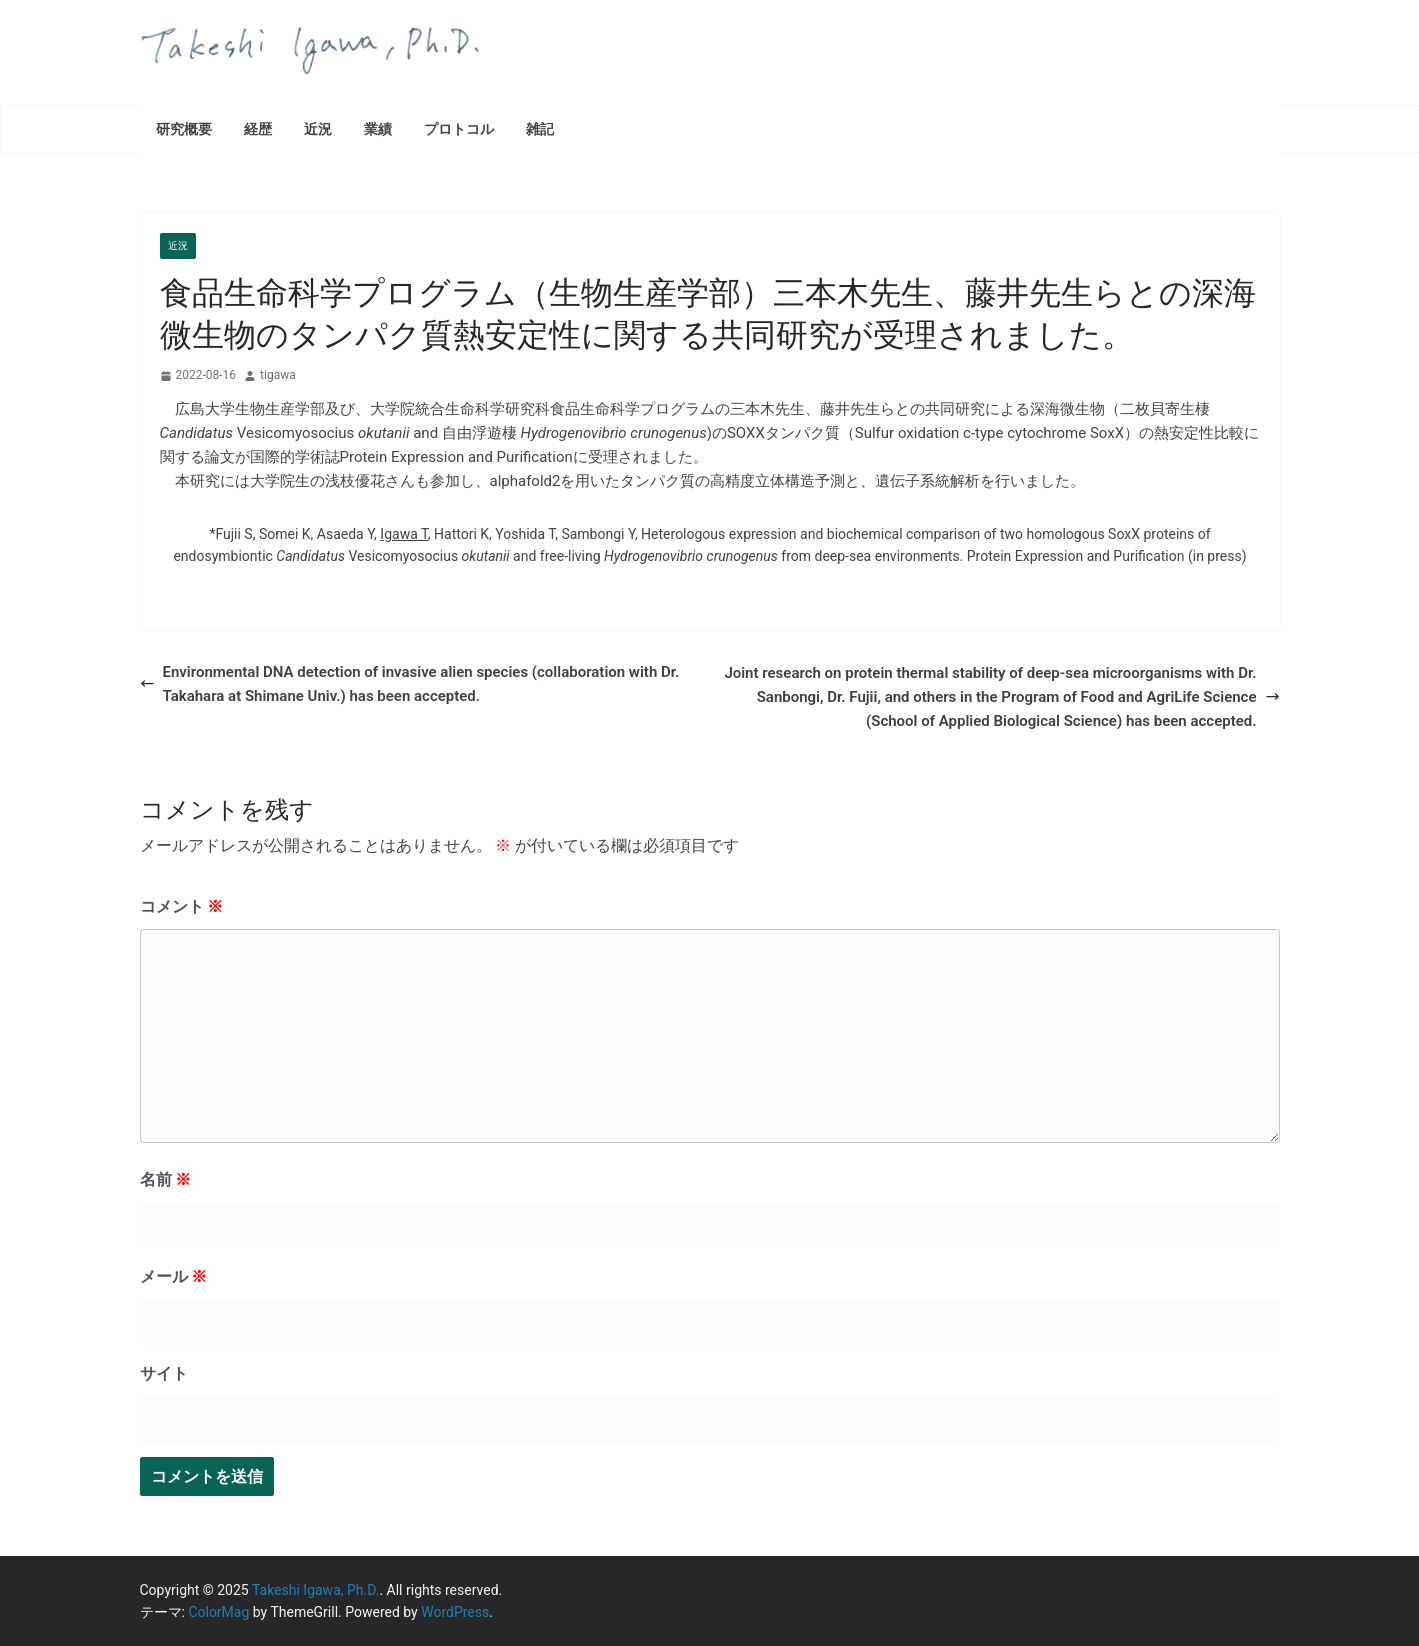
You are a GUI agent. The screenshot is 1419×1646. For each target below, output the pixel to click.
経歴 (258, 128)
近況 (318, 128)
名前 (166, 1179)
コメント (182, 906)
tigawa (278, 375)
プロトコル (459, 128)
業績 (378, 128)
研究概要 (184, 128)
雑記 (540, 128)
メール (174, 1276)
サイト (164, 1373)
